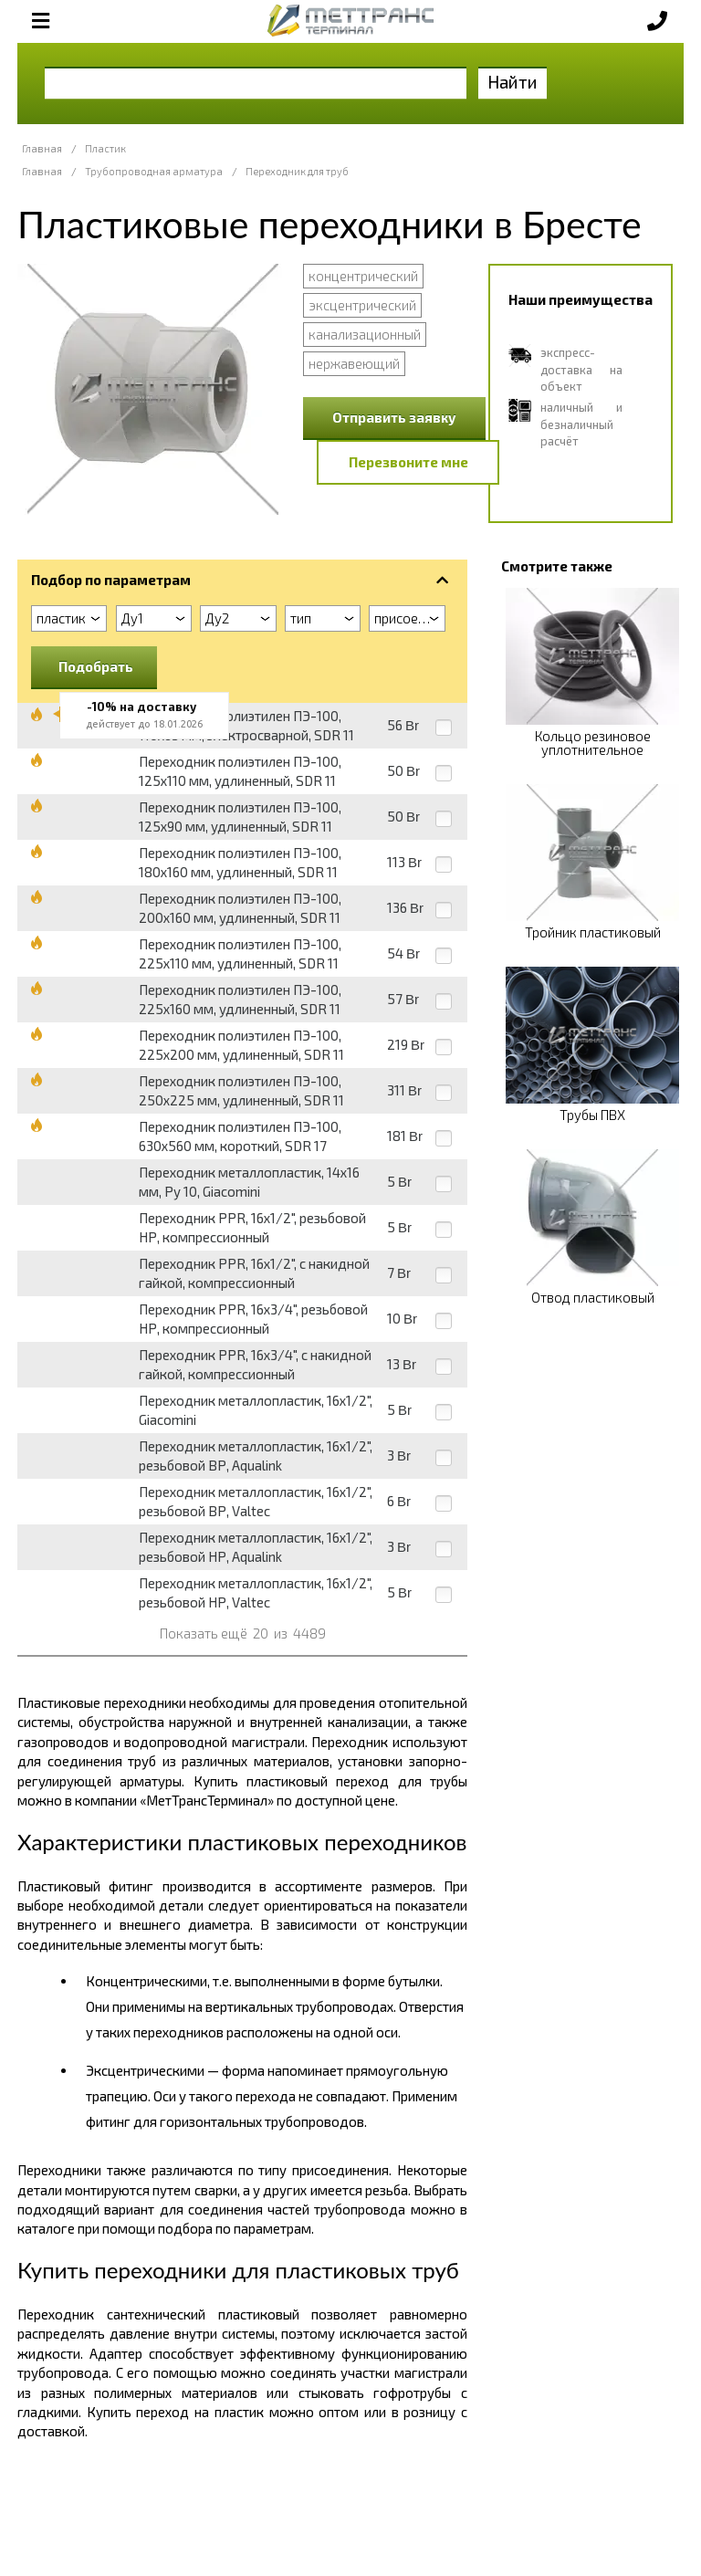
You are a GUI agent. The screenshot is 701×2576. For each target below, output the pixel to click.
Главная (42, 148)
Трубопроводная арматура (154, 171)
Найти (512, 81)
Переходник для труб (297, 171)
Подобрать (95, 666)
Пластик (105, 148)
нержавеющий (354, 363)
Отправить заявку (394, 417)
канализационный (365, 334)
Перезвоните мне (408, 462)
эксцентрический (362, 305)
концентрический (363, 275)
